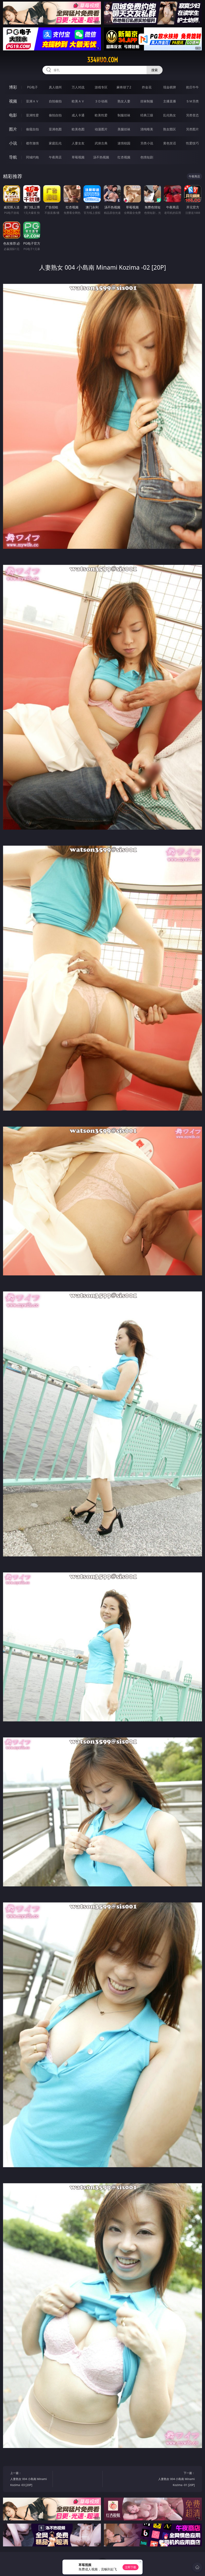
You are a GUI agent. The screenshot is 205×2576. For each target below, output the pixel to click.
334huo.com (102, 60)
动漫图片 (101, 129)
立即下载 (130, 2567)
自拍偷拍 (55, 101)
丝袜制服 (146, 101)
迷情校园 (124, 143)
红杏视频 (124, 157)
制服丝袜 (124, 115)
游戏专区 (101, 87)
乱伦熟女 (169, 115)
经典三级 (146, 115)
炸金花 (147, 87)
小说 (13, 143)
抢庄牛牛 (192, 87)
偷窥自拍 (32, 129)
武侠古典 (101, 143)
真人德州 (55, 87)
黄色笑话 (169, 143)
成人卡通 (78, 115)
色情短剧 (146, 157)
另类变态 (192, 115)
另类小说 (146, 143)
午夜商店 (55, 157)
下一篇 (174, 2479)
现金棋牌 (169, 87)
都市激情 (32, 143)
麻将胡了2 (124, 87)
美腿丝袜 (124, 129)
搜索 (154, 70)
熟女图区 (169, 129)
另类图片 (192, 129)
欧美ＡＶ (78, 101)
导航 (13, 157)
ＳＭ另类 (192, 101)
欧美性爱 (101, 115)
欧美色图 (78, 129)
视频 (13, 101)
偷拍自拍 (55, 115)
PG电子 (32, 87)
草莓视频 (78, 157)
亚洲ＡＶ (32, 101)
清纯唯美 (146, 129)
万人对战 (78, 87)
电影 (13, 115)
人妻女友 (78, 143)
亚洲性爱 (32, 115)
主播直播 (169, 101)
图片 (13, 129)
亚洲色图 (55, 129)
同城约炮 (32, 157)
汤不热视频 (101, 157)
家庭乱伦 (55, 143)
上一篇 (30, 2479)
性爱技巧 (192, 143)
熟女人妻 (124, 101)
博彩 (13, 87)
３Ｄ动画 (101, 101)
